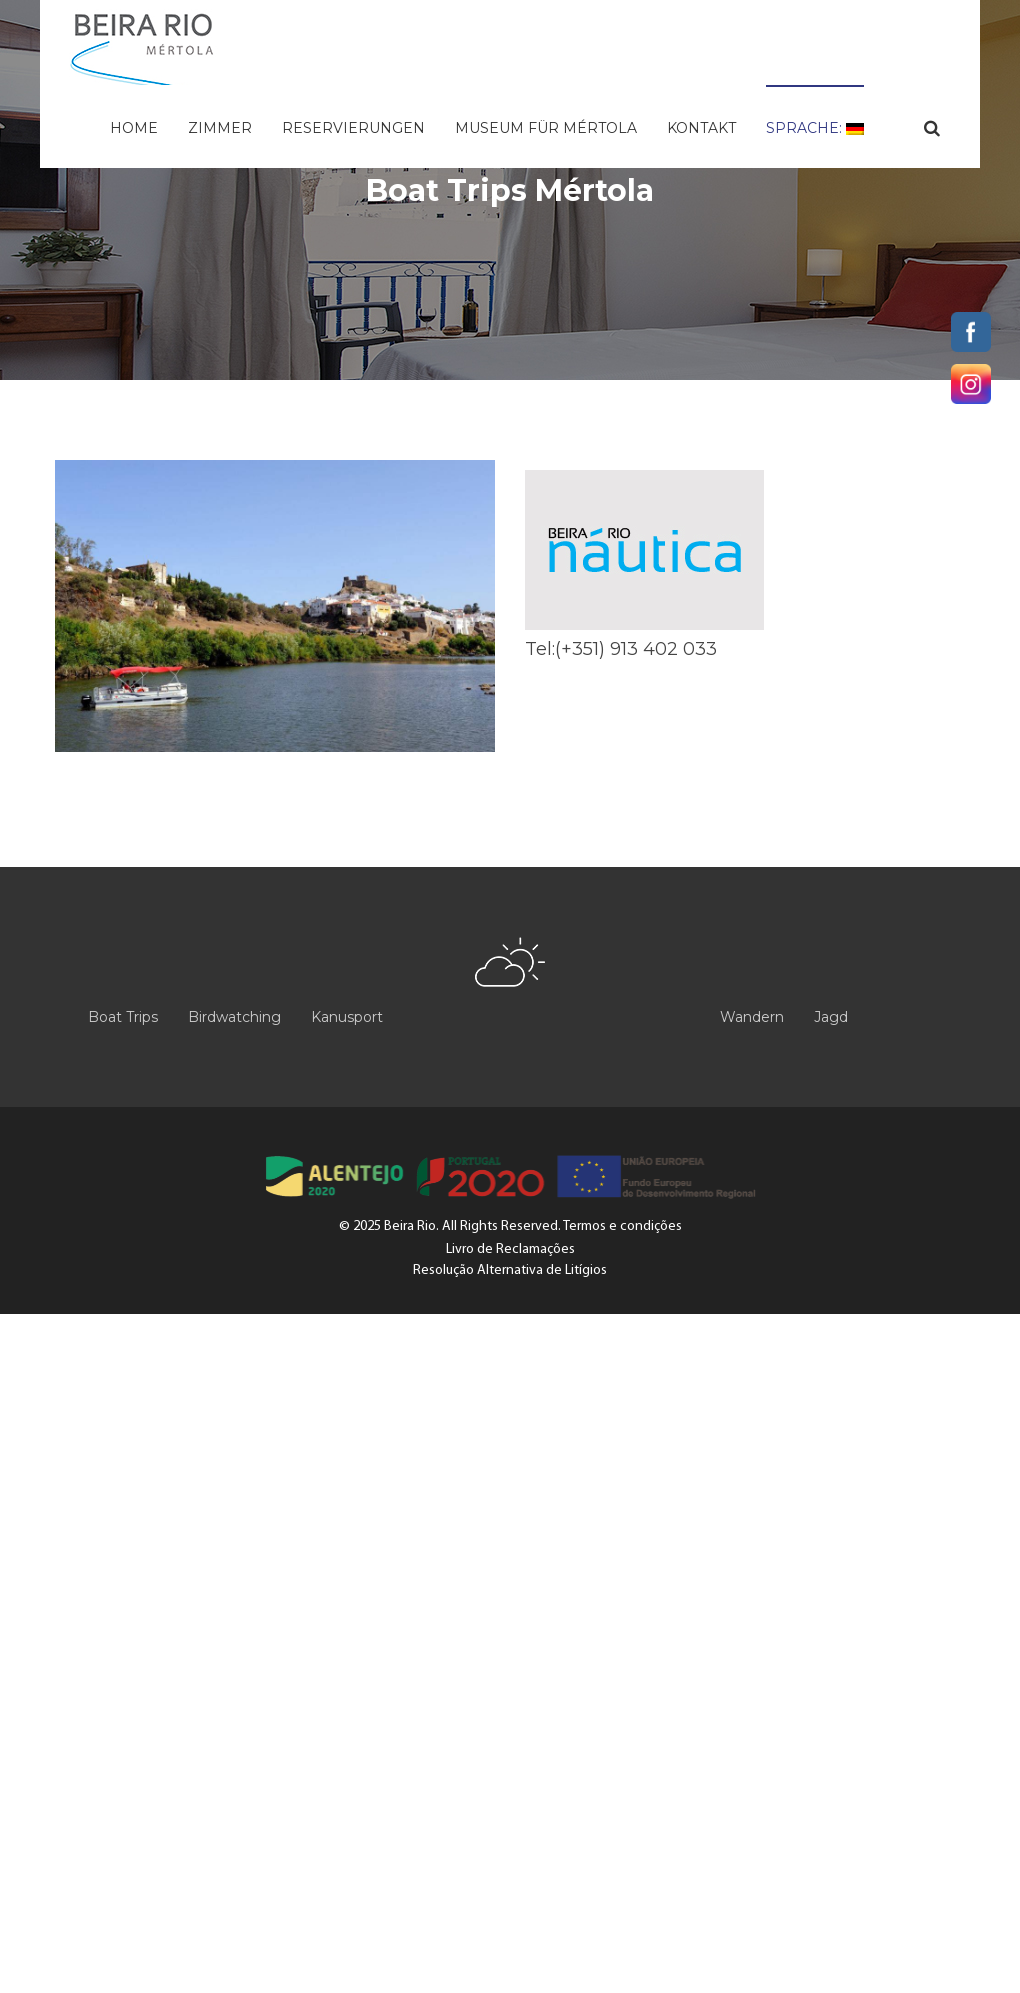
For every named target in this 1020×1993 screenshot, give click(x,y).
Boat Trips (123, 1017)
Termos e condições (622, 1226)
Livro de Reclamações (510, 1249)
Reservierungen (353, 128)
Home (134, 128)
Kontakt (701, 128)
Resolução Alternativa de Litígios (510, 1270)
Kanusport (347, 1017)
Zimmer (220, 128)
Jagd (831, 1017)
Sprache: (815, 128)
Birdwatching (234, 1017)
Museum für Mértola (546, 128)
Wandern (752, 1017)
